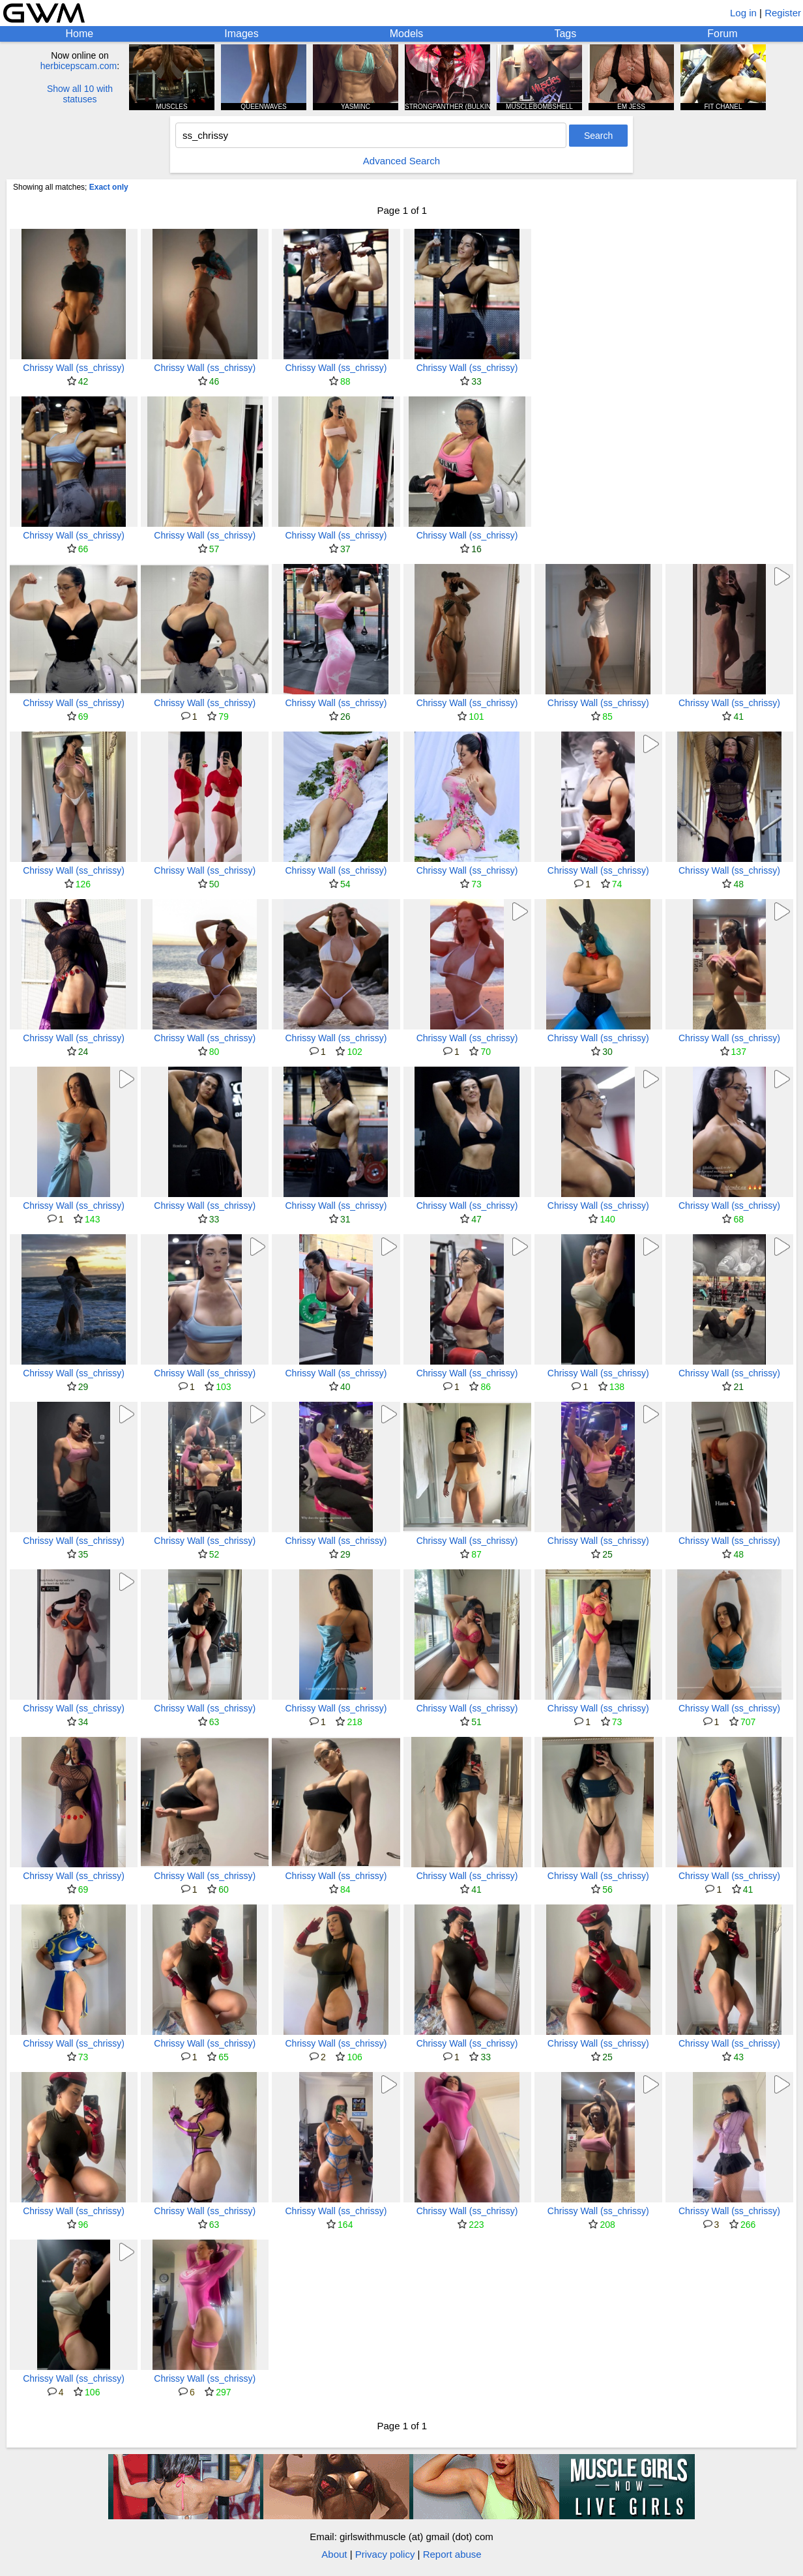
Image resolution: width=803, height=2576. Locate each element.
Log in (743, 12)
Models (407, 33)
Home (80, 33)
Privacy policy (385, 2554)
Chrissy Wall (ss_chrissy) (73, 368)
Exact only (108, 187)
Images (241, 33)
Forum (722, 33)
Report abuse (452, 2554)
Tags (565, 33)
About (334, 2554)
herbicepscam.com (78, 66)
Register (783, 12)
